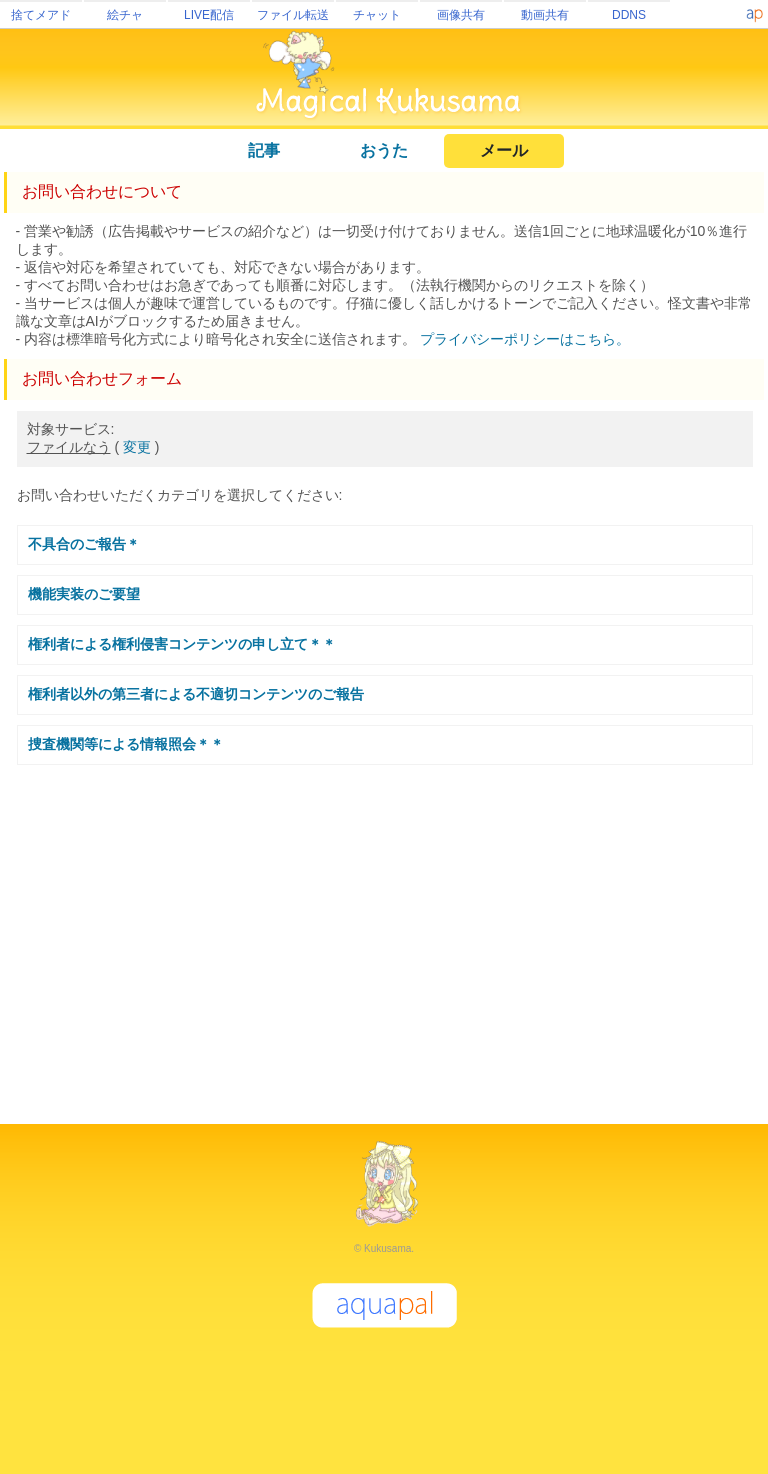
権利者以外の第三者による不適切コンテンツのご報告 (196, 694)
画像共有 (461, 15)
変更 (137, 447)
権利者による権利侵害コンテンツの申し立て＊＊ (182, 644)
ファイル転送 (293, 15)
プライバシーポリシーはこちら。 (525, 339)
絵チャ (125, 15)
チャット (377, 15)
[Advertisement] (384, 936)
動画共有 (545, 15)
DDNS (629, 15)
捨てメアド (41, 15)
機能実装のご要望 (84, 594)
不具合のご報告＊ (84, 544)
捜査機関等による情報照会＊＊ (126, 744)
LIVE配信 (209, 15)
